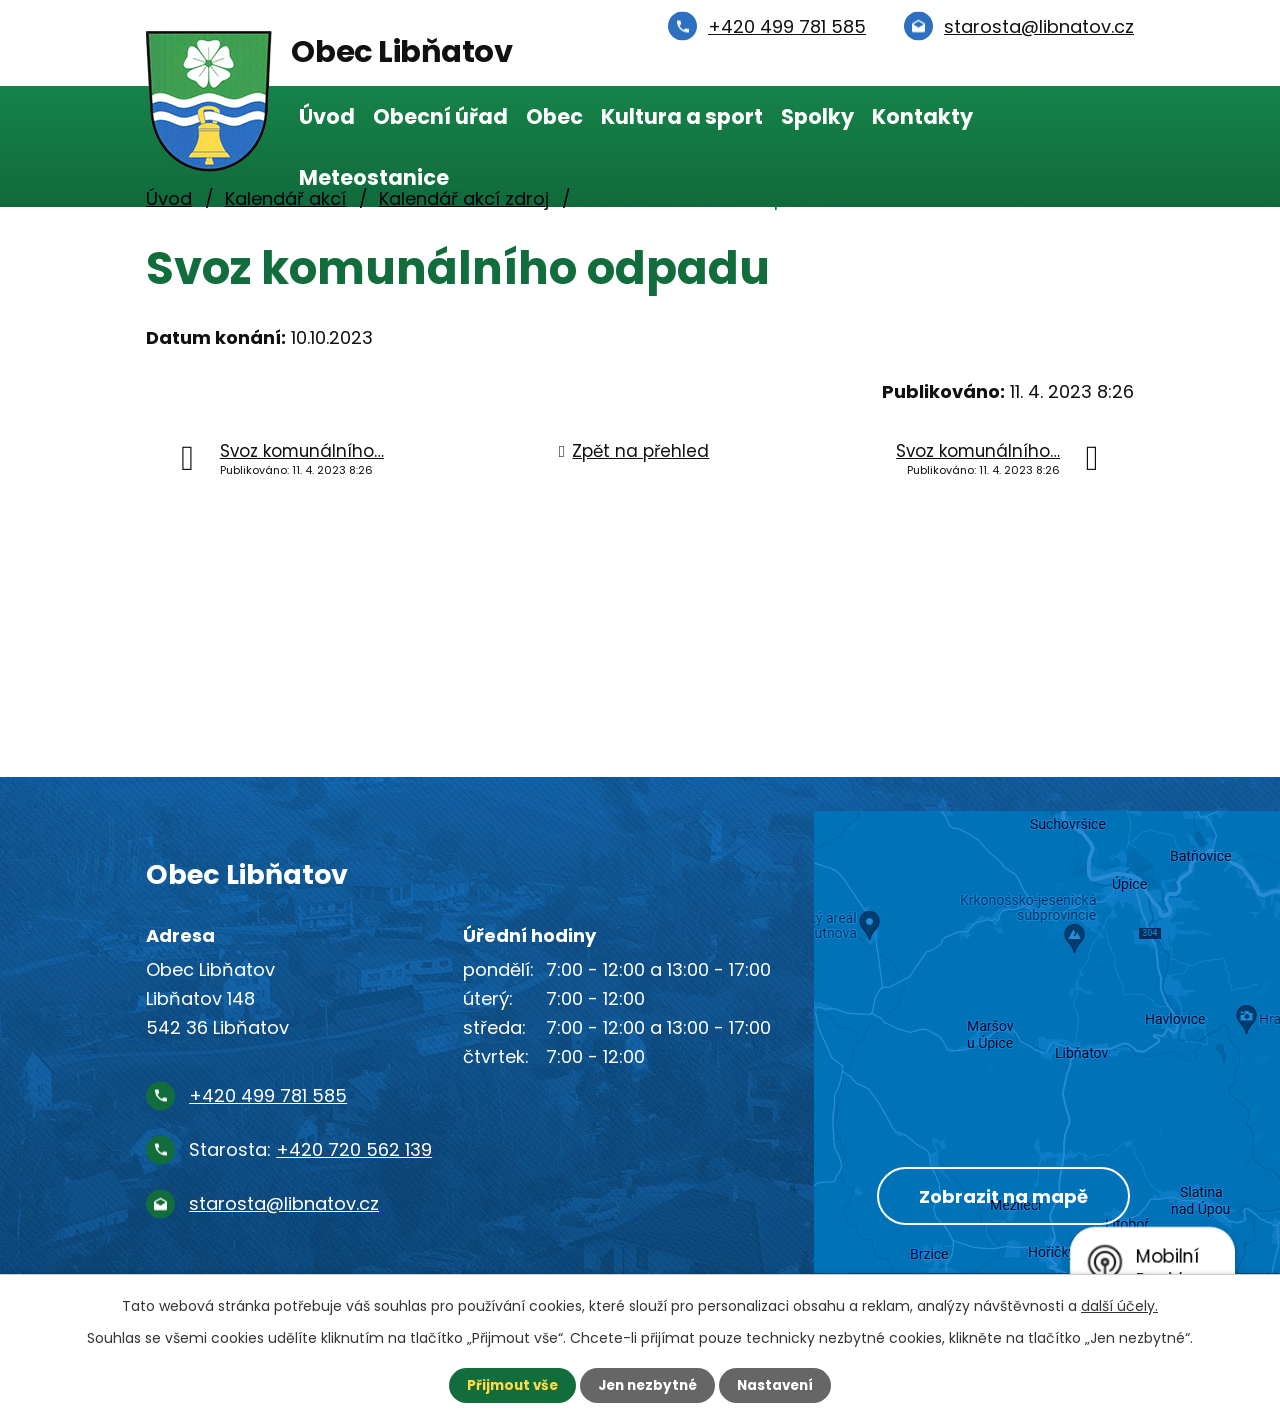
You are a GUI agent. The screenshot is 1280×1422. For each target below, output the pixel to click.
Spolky (817, 116)
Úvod (327, 116)
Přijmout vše (507, 1385)
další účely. (1119, 1305)
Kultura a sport (682, 116)
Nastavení (780, 1385)
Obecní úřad (440, 116)
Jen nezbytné (647, 1385)
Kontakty (922, 116)
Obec (554, 116)
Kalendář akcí (285, 198)
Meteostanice (374, 177)
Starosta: (310, 1149)
